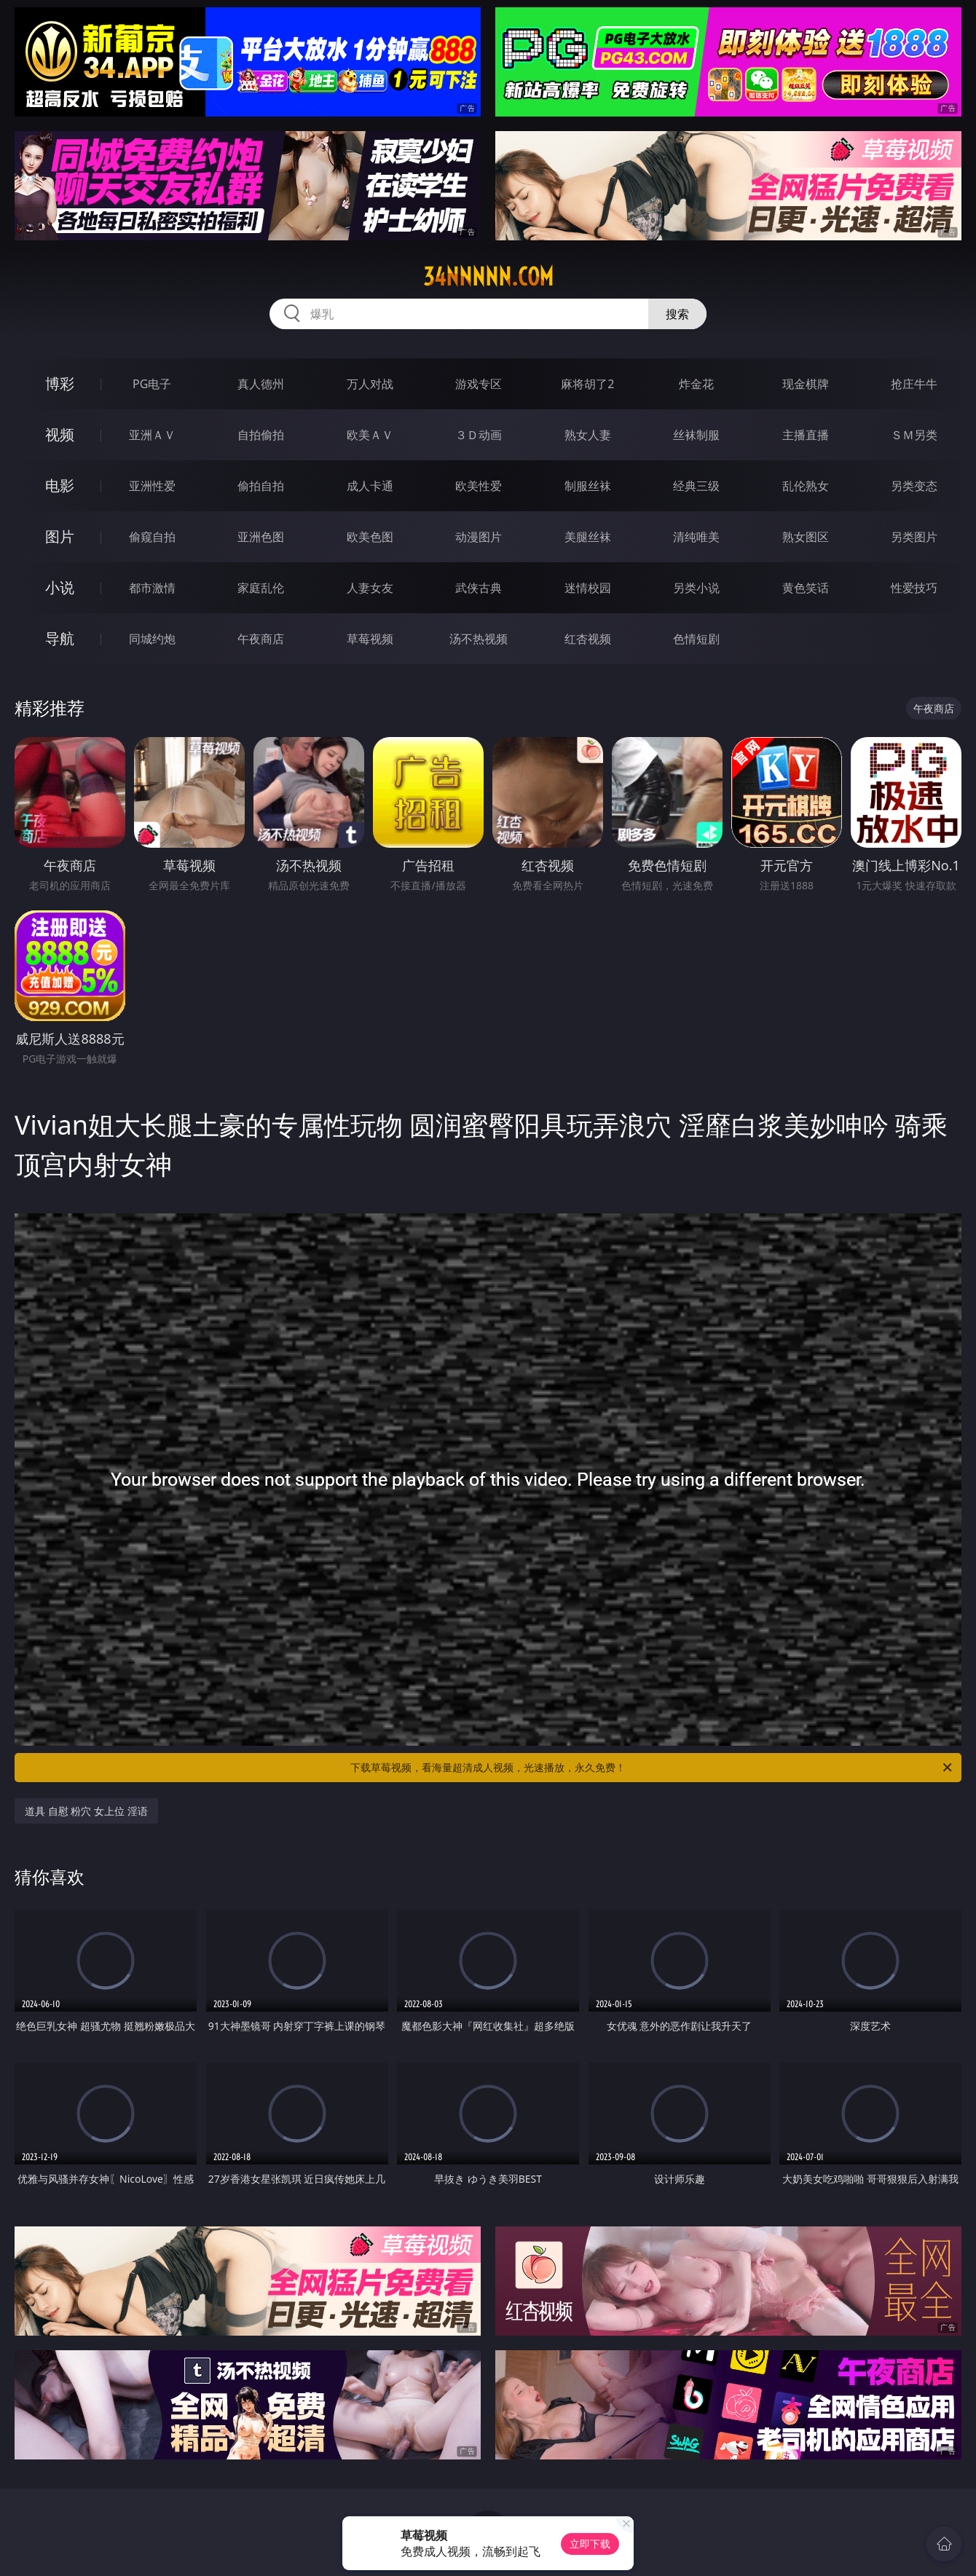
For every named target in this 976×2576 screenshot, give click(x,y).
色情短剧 (696, 639)
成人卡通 (370, 486)
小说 (59, 587)
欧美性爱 (478, 486)
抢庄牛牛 (914, 384)
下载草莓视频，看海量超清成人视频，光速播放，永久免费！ (652, 1767)
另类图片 (914, 537)
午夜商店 (260, 639)
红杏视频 (587, 639)
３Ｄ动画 (478, 435)
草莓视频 (370, 639)
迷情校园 (587, 588)
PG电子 (152, 384)
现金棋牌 (805, 384)
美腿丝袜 (587, 537)
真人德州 (260, 384)
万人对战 (370, 384)
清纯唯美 (696, 537)
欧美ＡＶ (370, 435)
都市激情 (152, 588)
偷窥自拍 (152, 537)
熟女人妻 (587, 435)
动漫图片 (478, 537)
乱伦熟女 (805, 486)
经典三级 (696, 486)
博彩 (59, 383)
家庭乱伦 (260, 588)
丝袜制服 (696, 435)
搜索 (677, 314)
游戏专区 (478, 384)
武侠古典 (478, 588)
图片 (59, 536)
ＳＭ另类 (914, 435)
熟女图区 (805, 537)
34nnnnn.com (488, 276)
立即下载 (590, 2544)
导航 (59, 638)
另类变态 (914, 486)
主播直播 (805, 435)
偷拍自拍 (260, 486)
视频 (59, 434)
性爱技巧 (914, 588)
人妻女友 (370, 588)
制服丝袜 (587, 486)
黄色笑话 (805, 588)
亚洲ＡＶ (152, 435)
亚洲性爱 (152, 486)
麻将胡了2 (587, 384)
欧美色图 (370, 537)
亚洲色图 (260, 537)
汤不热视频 (478, 639)
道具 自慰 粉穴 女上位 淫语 (86, 1811)
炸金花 (696, 384)
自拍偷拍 (260, 435)
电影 (59, 485)
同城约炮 (152, 639)
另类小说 (696, 588)
